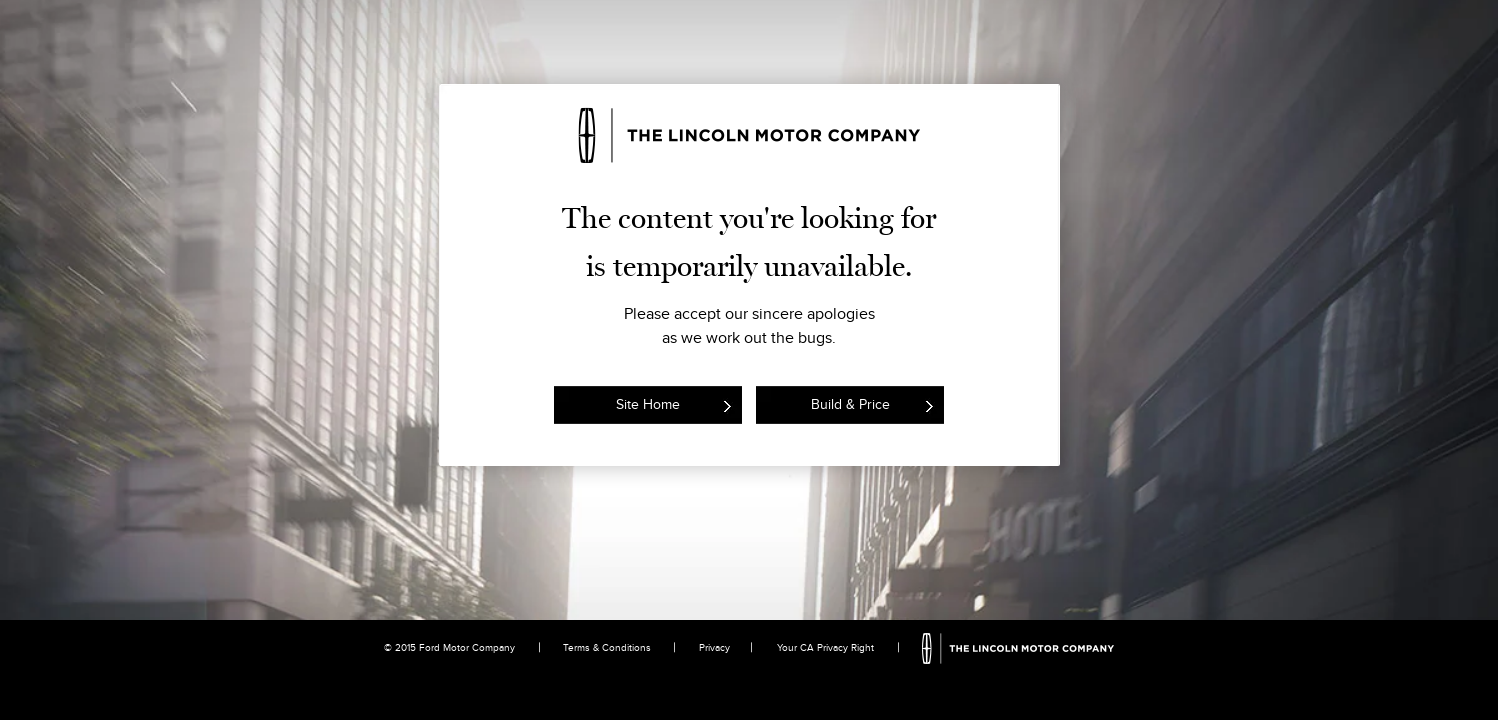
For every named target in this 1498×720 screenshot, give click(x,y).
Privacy (714, 647)
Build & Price (850, 404)
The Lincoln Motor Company (1018, 648)
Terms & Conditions (607, 647)
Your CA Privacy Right (825, 647)
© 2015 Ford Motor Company (449, 647)
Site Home (648, 404)
